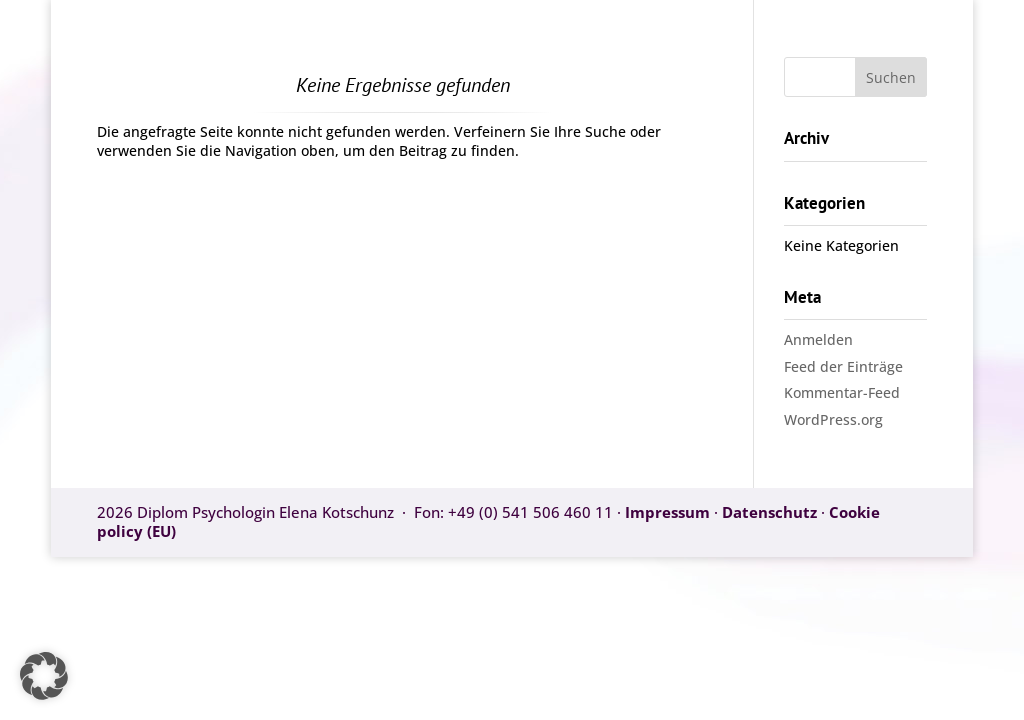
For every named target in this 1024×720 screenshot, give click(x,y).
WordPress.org (833, 419)
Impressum (669, 512)
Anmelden (818, 339)
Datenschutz (769, 512)
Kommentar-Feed (842, 392)
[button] (44, 676)
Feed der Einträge (843, 366)
